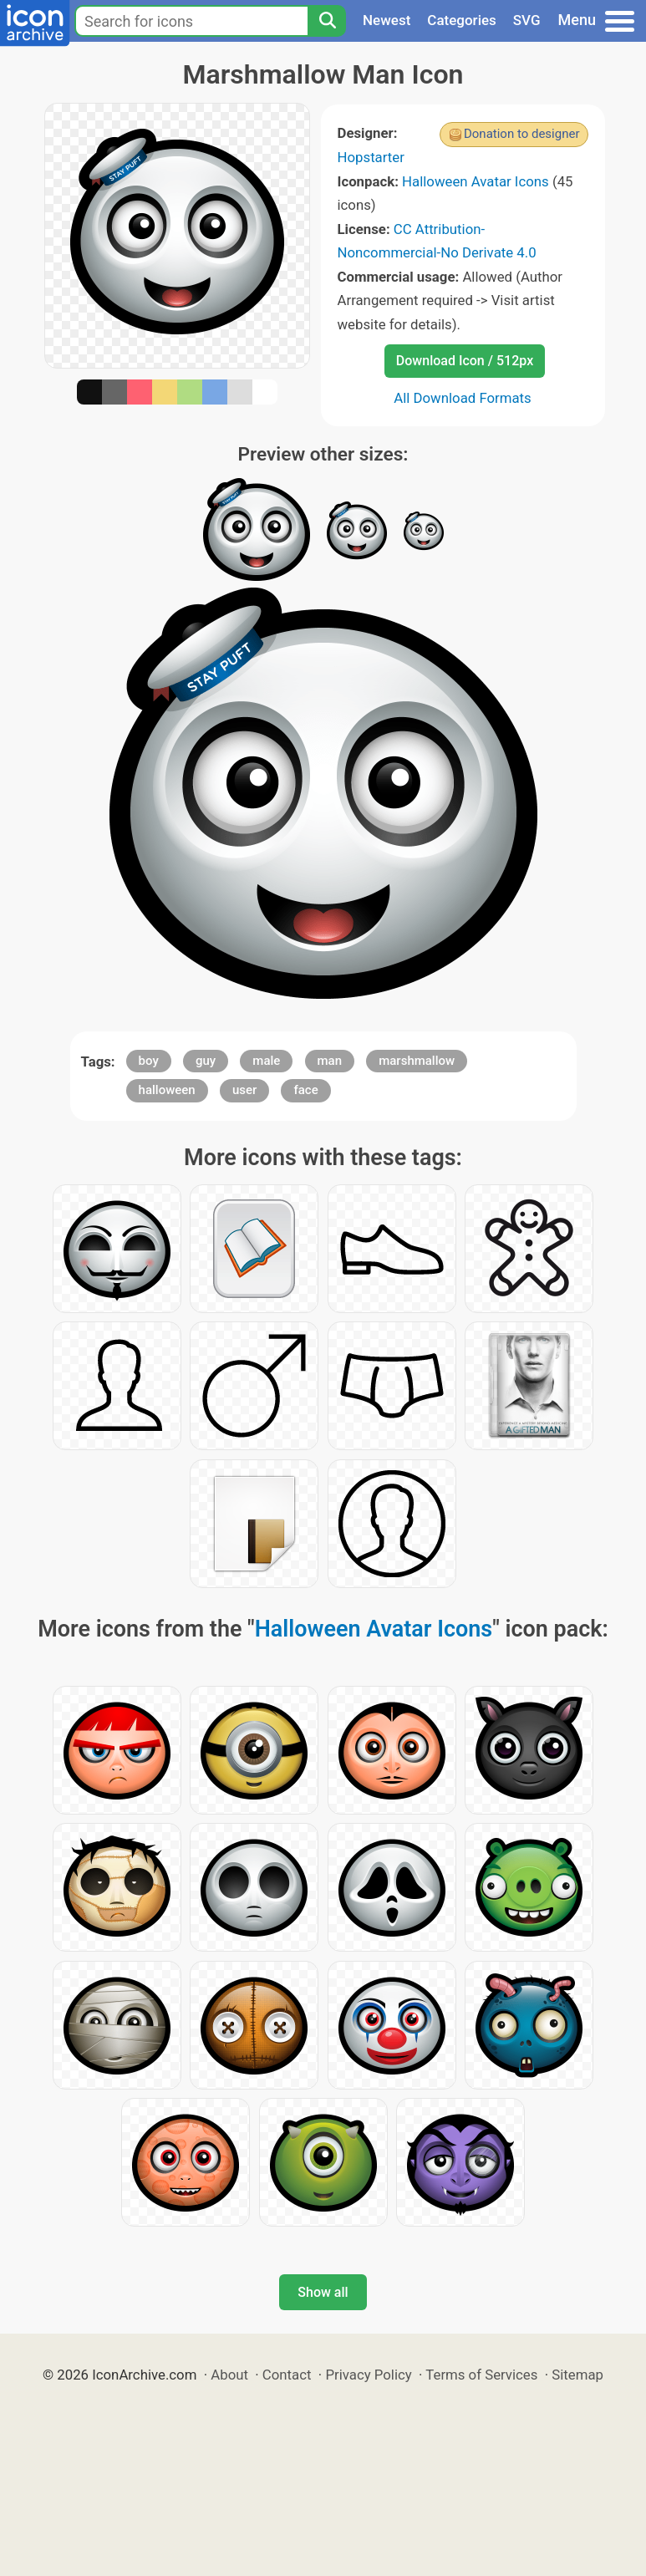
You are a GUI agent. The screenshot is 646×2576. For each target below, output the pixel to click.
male (266, 1060)
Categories (461, 20)
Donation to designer (522, 133)
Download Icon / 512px (464, 361)
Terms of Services (481, 2374)
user (244, 1089)
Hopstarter (371, 157)
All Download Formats (463, 397)
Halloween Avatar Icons (475, 181)
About (229, 2374)
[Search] (327, 21)
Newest (386, 20)
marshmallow (417, 1060)
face (305, 1089)
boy (149, 1060)
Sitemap (577, 2374)
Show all (323, 2292)
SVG (527, 20)
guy (206, 1060)
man (330, 1060)
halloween (167, 1089)
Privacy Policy (368, 2374)
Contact (287, 2374)
